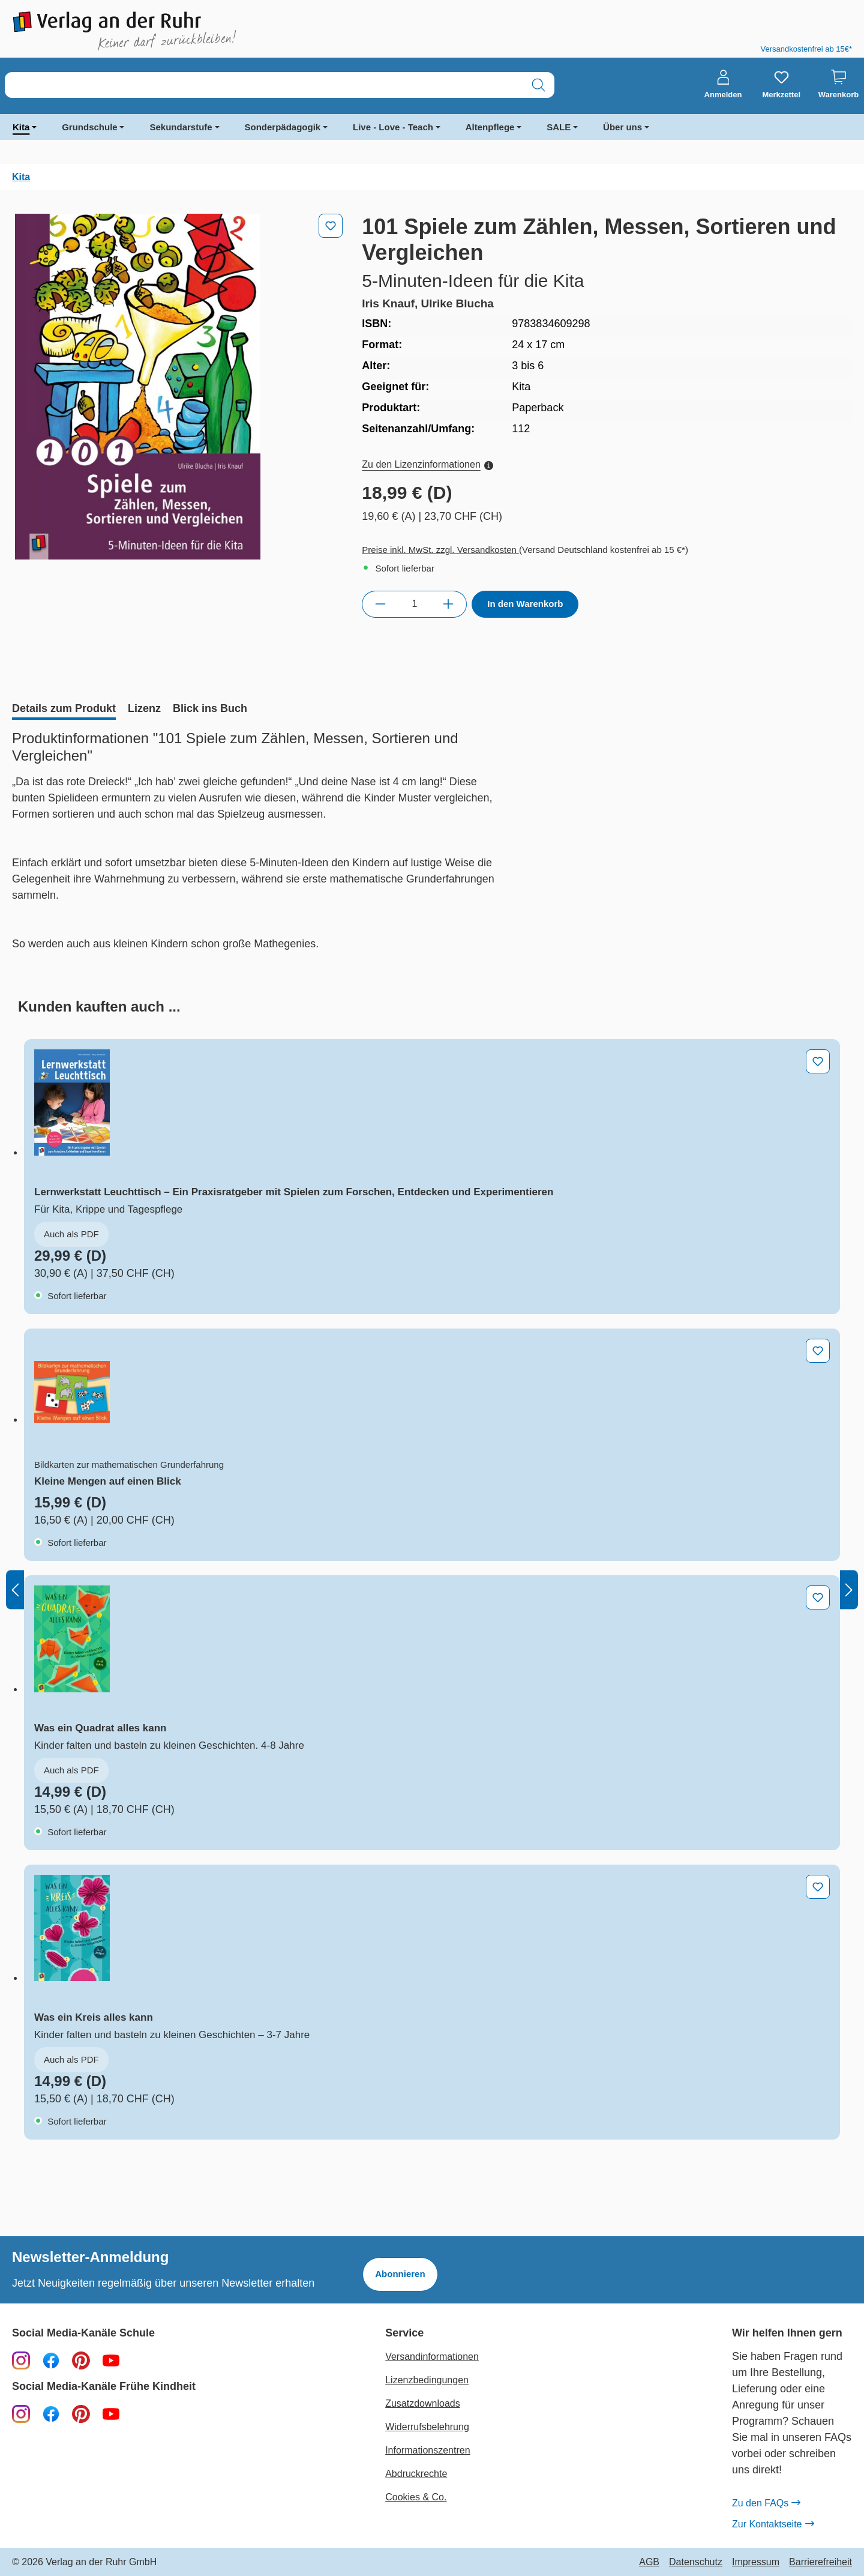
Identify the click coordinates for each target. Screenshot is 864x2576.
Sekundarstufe (180, 127)
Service (404, 2333)
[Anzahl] (414, 604)
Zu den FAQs (766, 2503)
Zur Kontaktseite (773, 2524)
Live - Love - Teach (393, 127)
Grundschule (90, 127)
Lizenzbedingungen (427, 2380)
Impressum (755, 2562)
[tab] (64, 709)
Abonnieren (400, 2274)
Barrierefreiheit (820, 2562)
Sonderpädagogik (283, 127)
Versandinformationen (432, 2356)
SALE (559, 127)
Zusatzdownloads (422, 2403)
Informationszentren (427, 2450)
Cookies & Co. (415, 2497)
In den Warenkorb (525, 604)
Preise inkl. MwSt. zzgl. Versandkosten (440, 549)
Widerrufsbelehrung (427, 2427)
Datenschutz (695, 2562)
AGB (649, 2562)
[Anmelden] (723, 84)
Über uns (622, 127)
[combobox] (264, 85)
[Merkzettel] (781, 84)
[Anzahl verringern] (380, 604)
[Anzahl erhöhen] (448, 604)
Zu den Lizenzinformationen (427, 464)
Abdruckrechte (416, 2474)
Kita (21, 127)
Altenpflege (490, 127)
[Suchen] (538, 85)
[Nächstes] (849, 1589)
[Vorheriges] (15, 1589)
